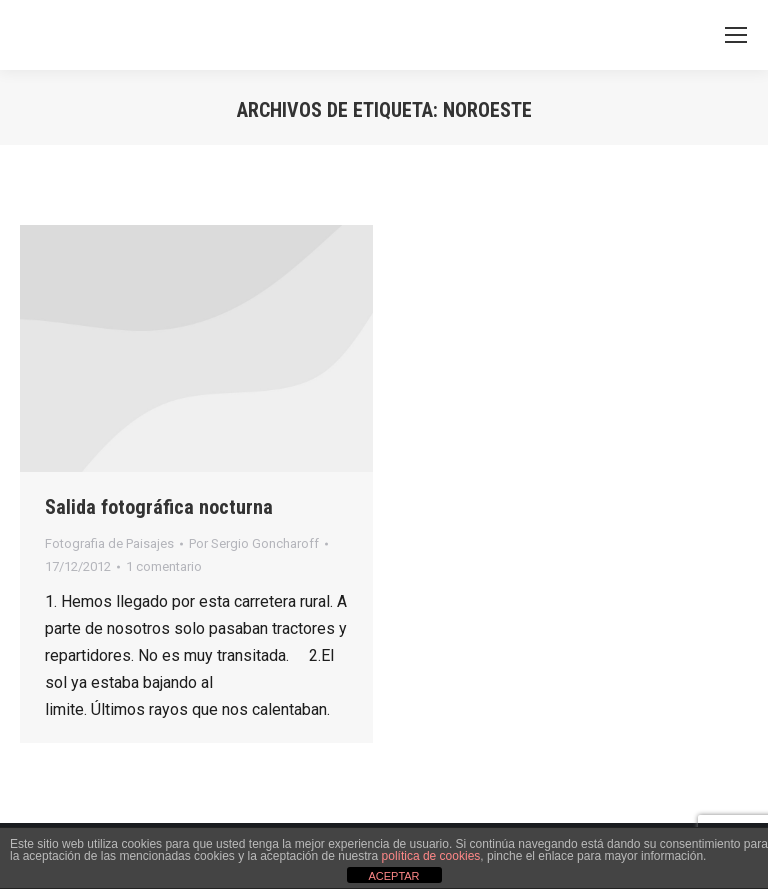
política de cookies (431, 856)
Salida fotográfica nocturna (159, 507)
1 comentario (164, 566)
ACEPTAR (393, 876)
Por (254, 543)
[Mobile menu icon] (736, 35)
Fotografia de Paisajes (109, 543)
